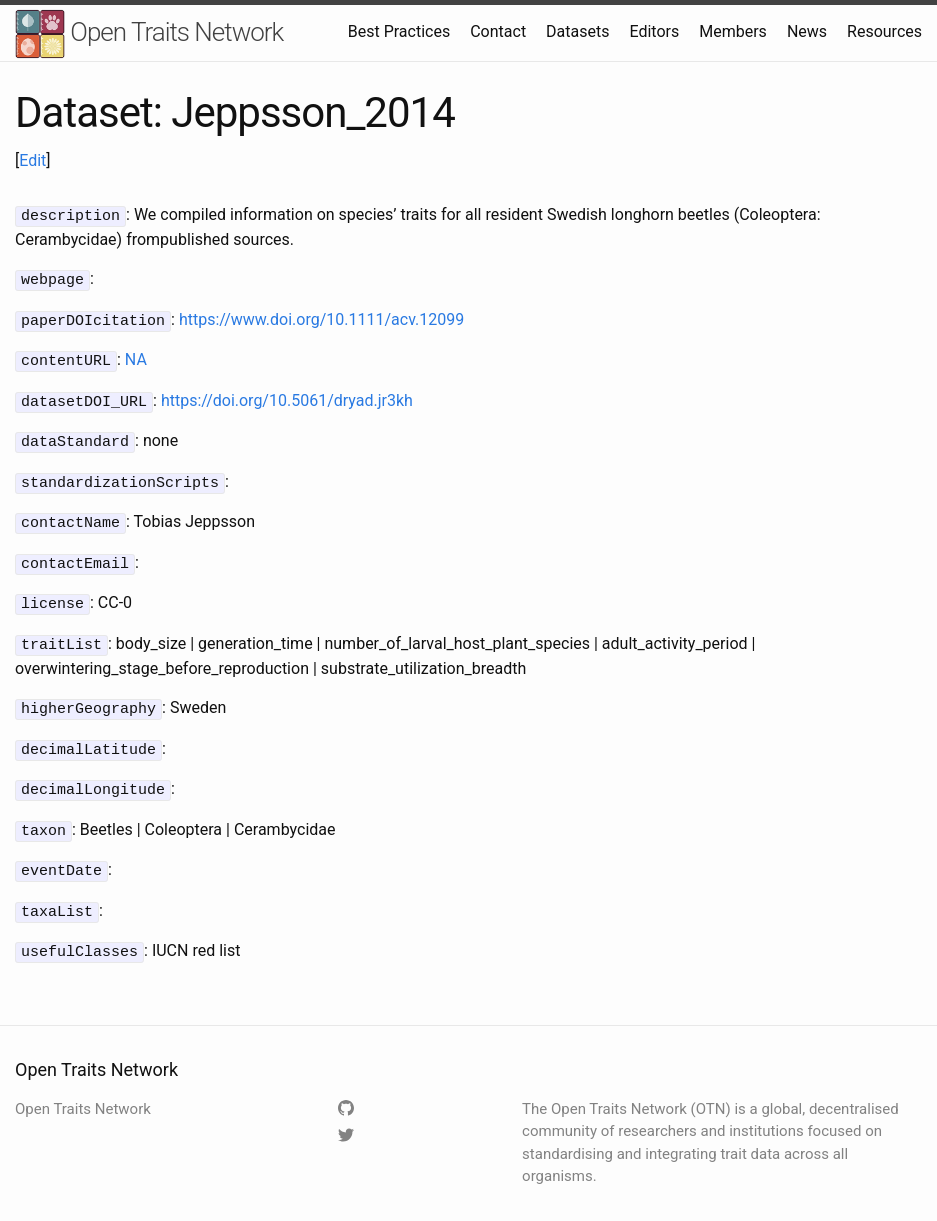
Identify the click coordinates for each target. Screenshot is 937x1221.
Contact (498, 31)
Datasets (577, 31)
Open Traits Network (149, 34)
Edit (32, 160)
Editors (654, 31)
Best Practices (399, 31)
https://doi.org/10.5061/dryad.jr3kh (287, 394)
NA (136, 355)
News (807, 31)
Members (733, 31)
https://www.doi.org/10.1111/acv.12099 (321, 316)
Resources (884, 31)
